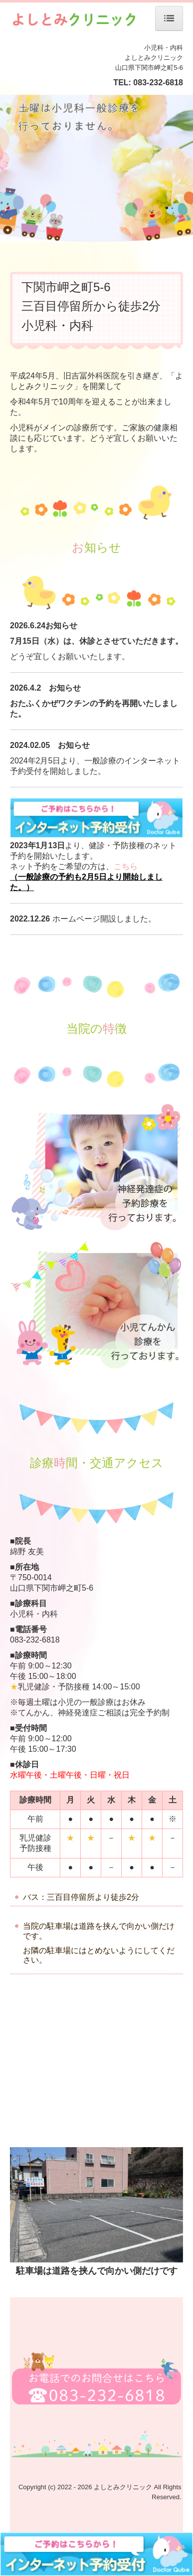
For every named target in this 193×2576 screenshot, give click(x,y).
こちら (126, 866)
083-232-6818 (158, 82)
